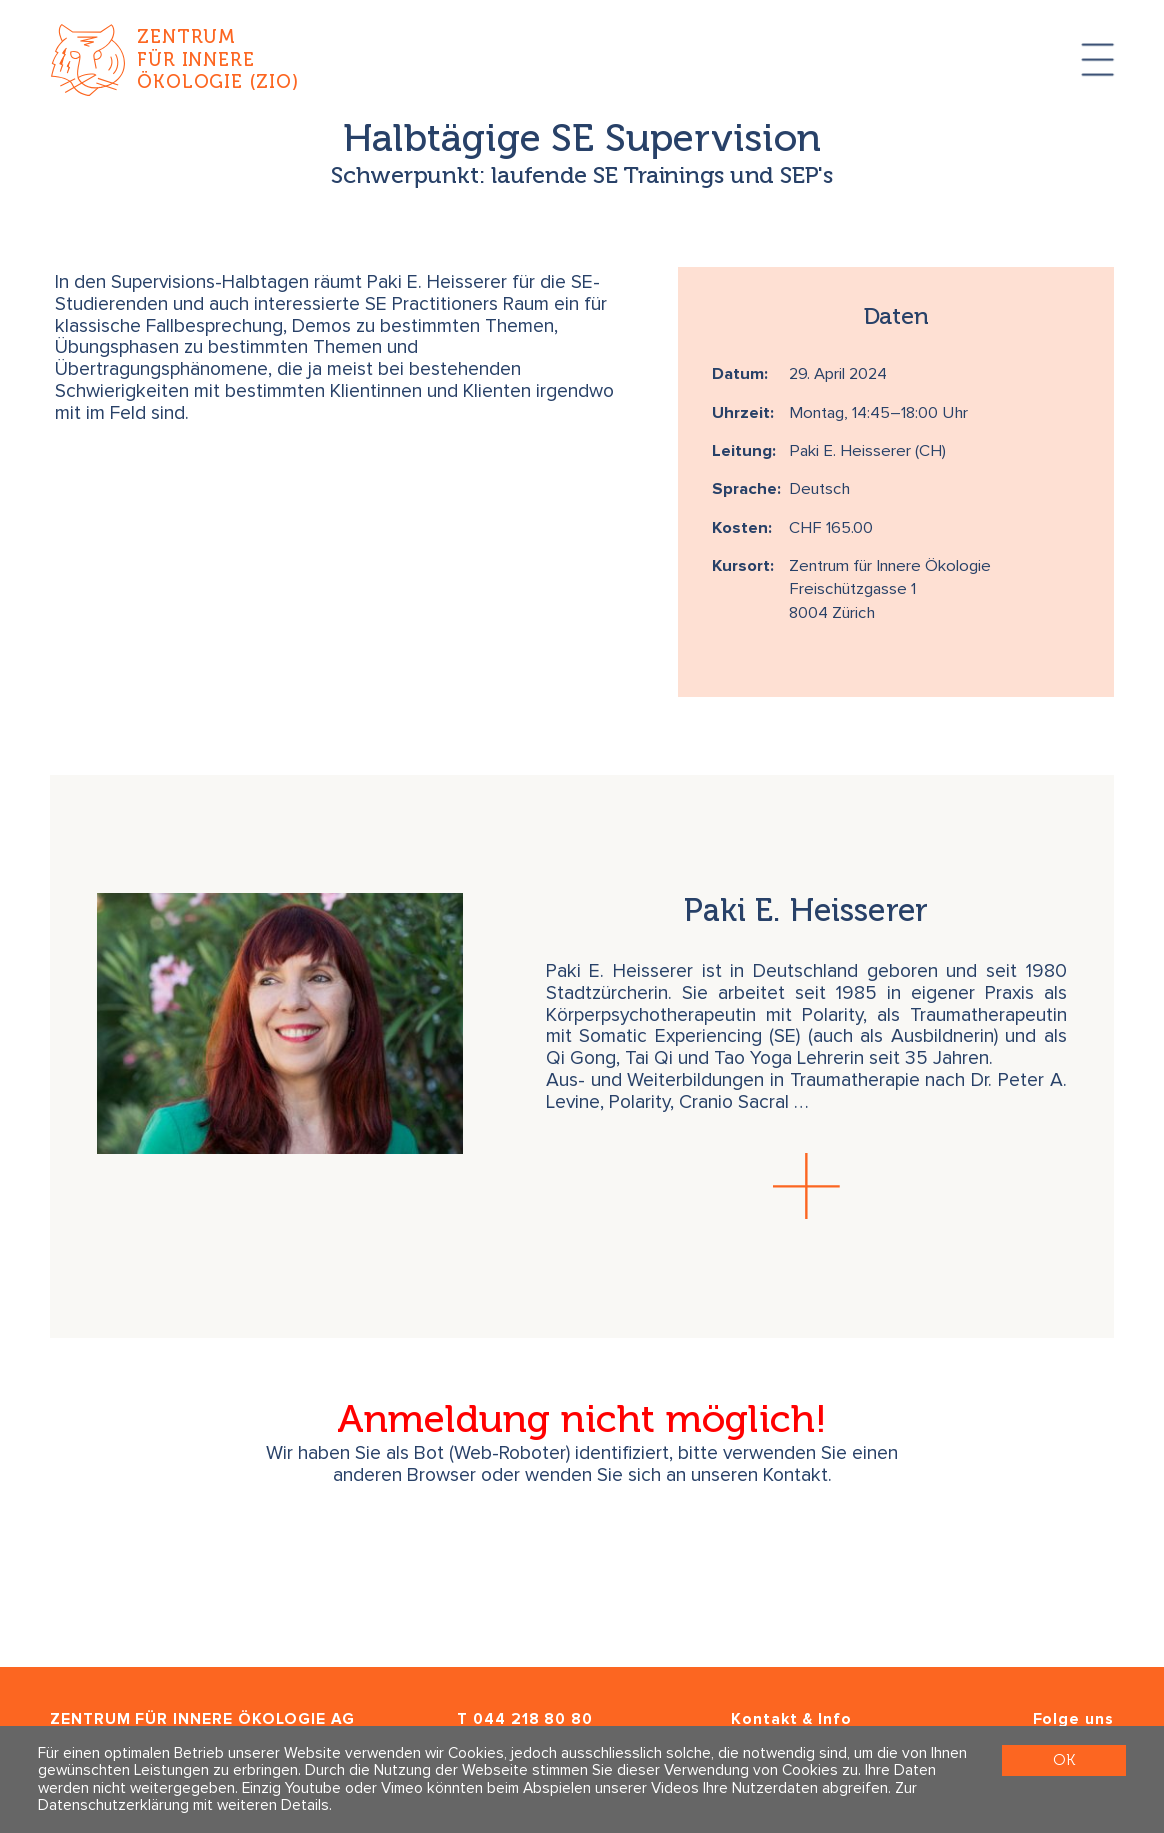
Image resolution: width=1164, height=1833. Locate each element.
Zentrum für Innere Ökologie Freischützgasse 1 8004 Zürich (890, 590)
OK (1064, 1759)
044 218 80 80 (533, 1719)
